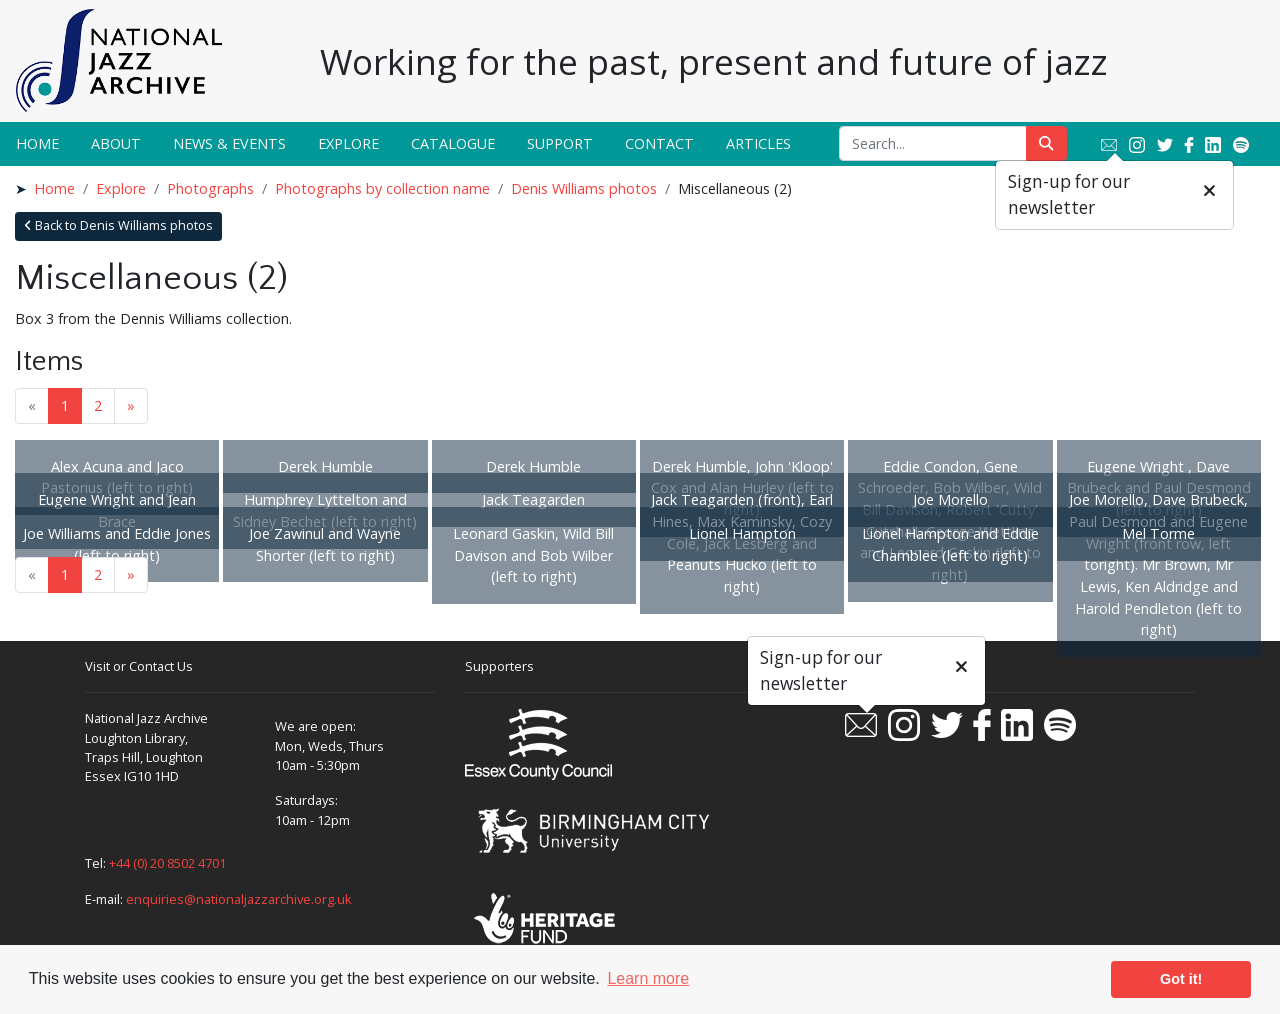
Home (37, 143)
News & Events (229, 143)
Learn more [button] (648, 978)
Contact (659, 143)
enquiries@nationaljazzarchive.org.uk (239, 899)
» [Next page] (131, 405)
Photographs (210, 188)
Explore (348, 143)
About (116, 143)
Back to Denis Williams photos (118, 225)
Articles (758, 143)
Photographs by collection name (382, 188)
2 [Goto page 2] (98, 405)
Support (560, 143)
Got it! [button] (1181, 979)
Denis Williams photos (584, 188)
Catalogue (453, 143)
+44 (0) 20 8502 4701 (167, 863)
